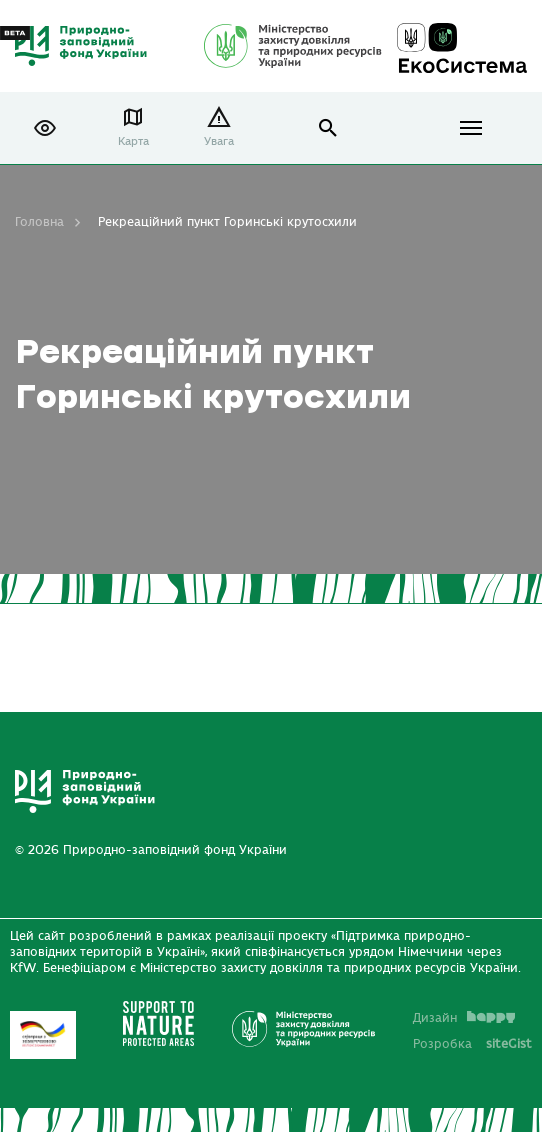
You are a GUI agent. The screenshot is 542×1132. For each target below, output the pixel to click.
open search (328, 128)
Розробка (472, 1044)
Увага (219, 141)
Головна (39, 222)
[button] (45, 128)
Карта (133, 141)
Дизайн (464, 1018)
